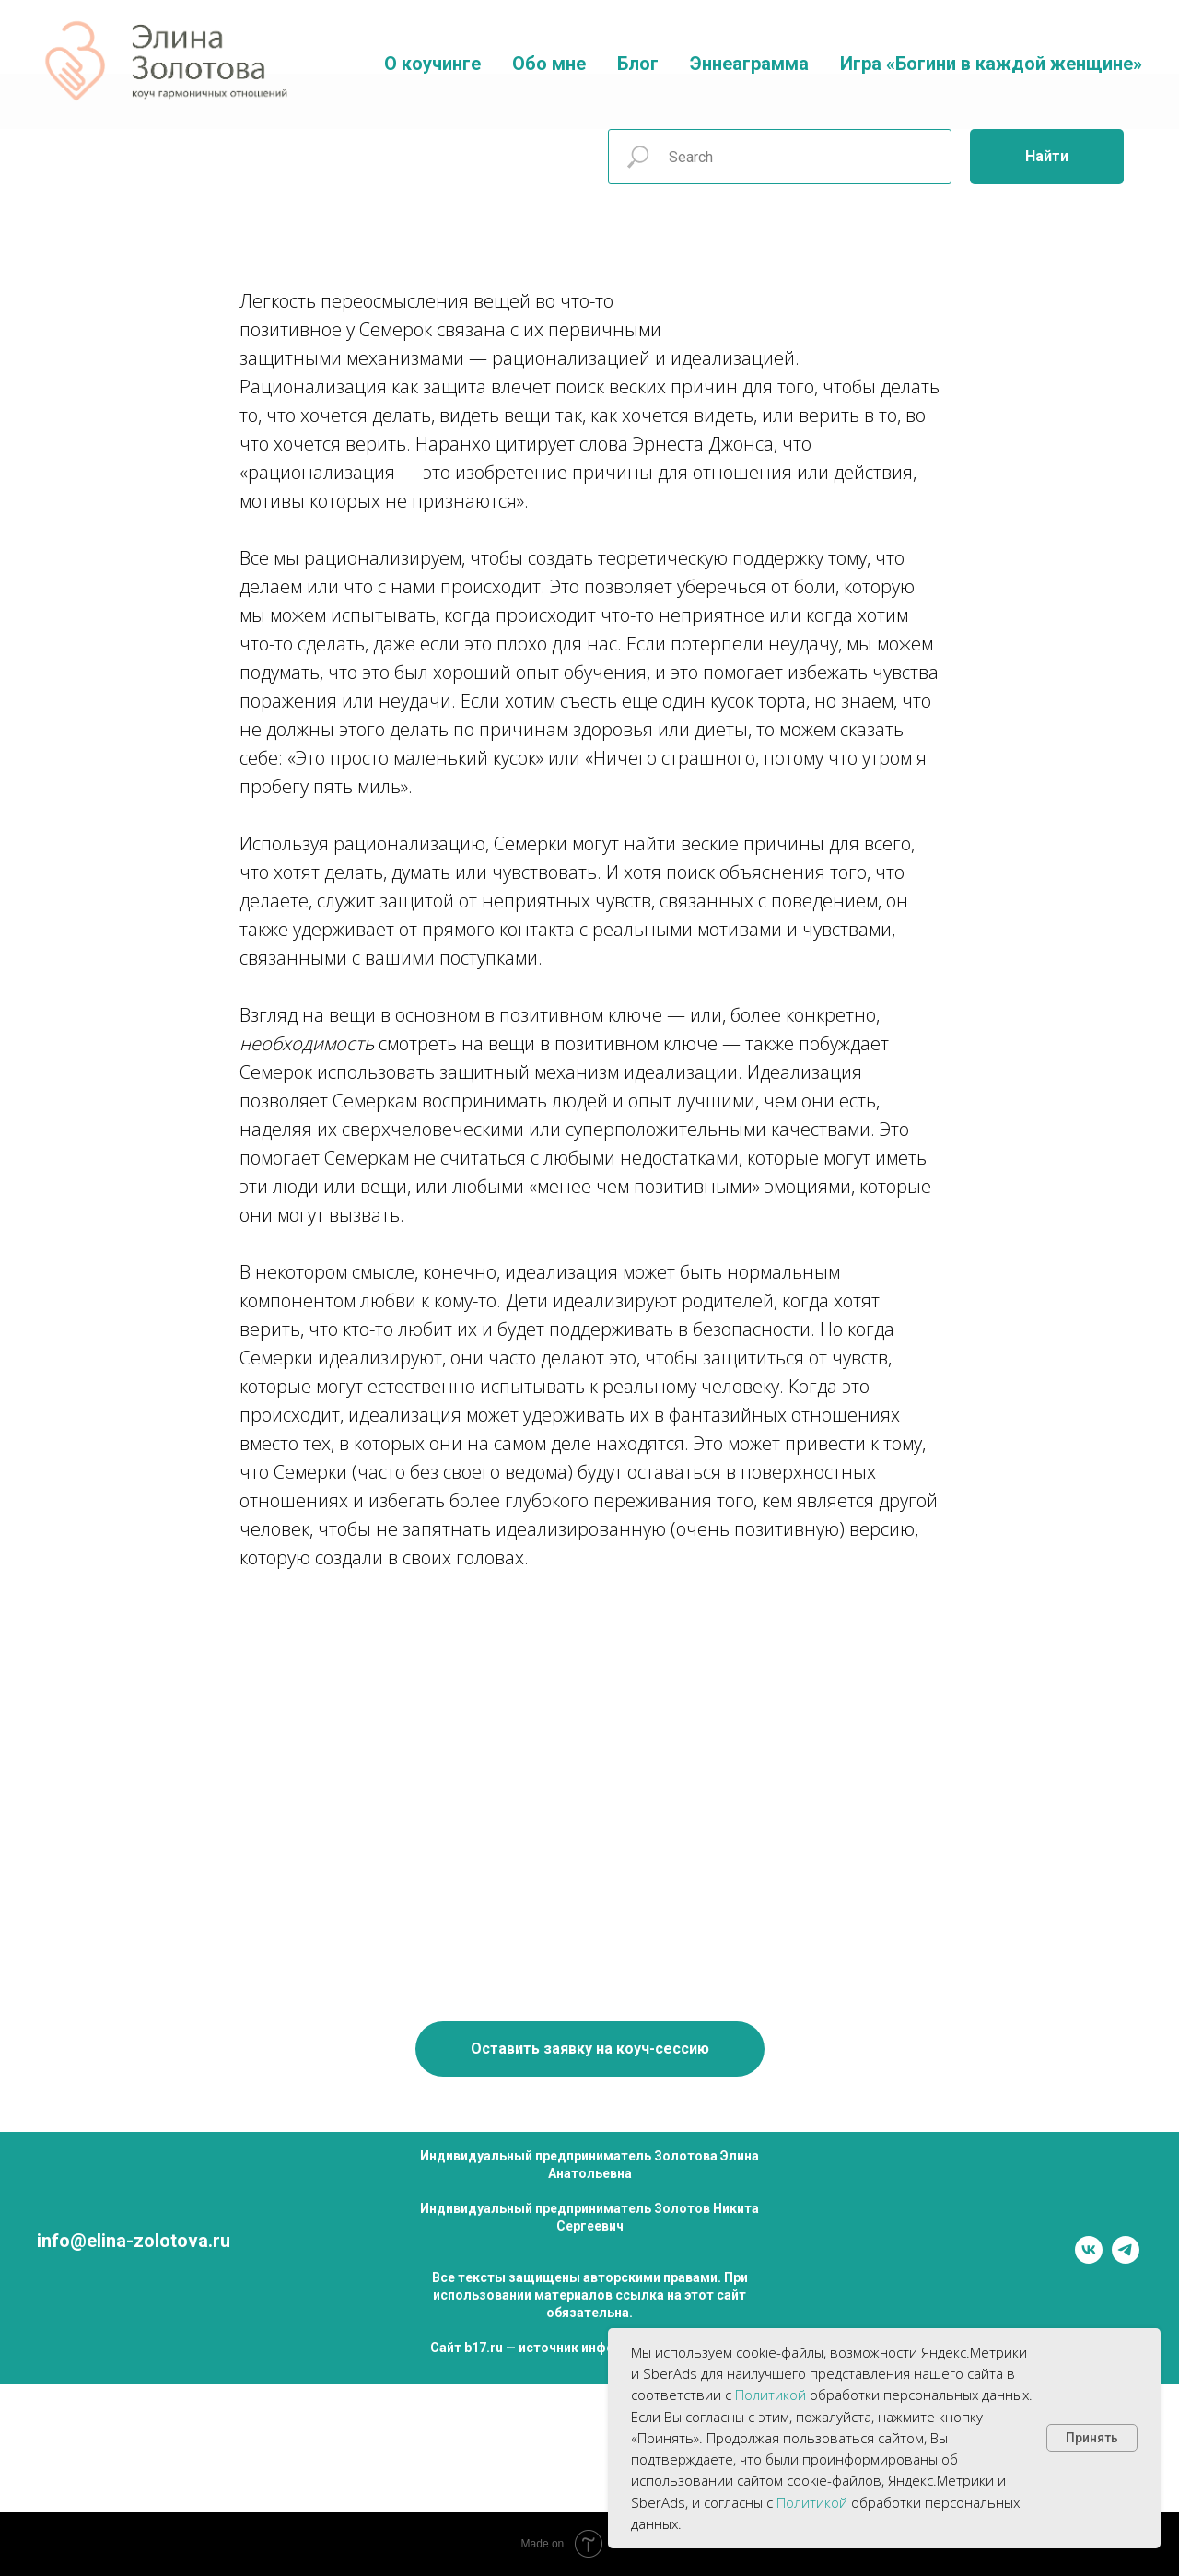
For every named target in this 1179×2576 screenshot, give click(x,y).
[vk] (1089, 2258)
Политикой (770, 2394)
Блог (638, 64)
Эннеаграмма (749, 64)
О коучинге (432, 64)
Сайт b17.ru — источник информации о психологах (590, 2347)
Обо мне (549, 64)
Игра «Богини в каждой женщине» (991, 64)
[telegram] (1125, 2258)
